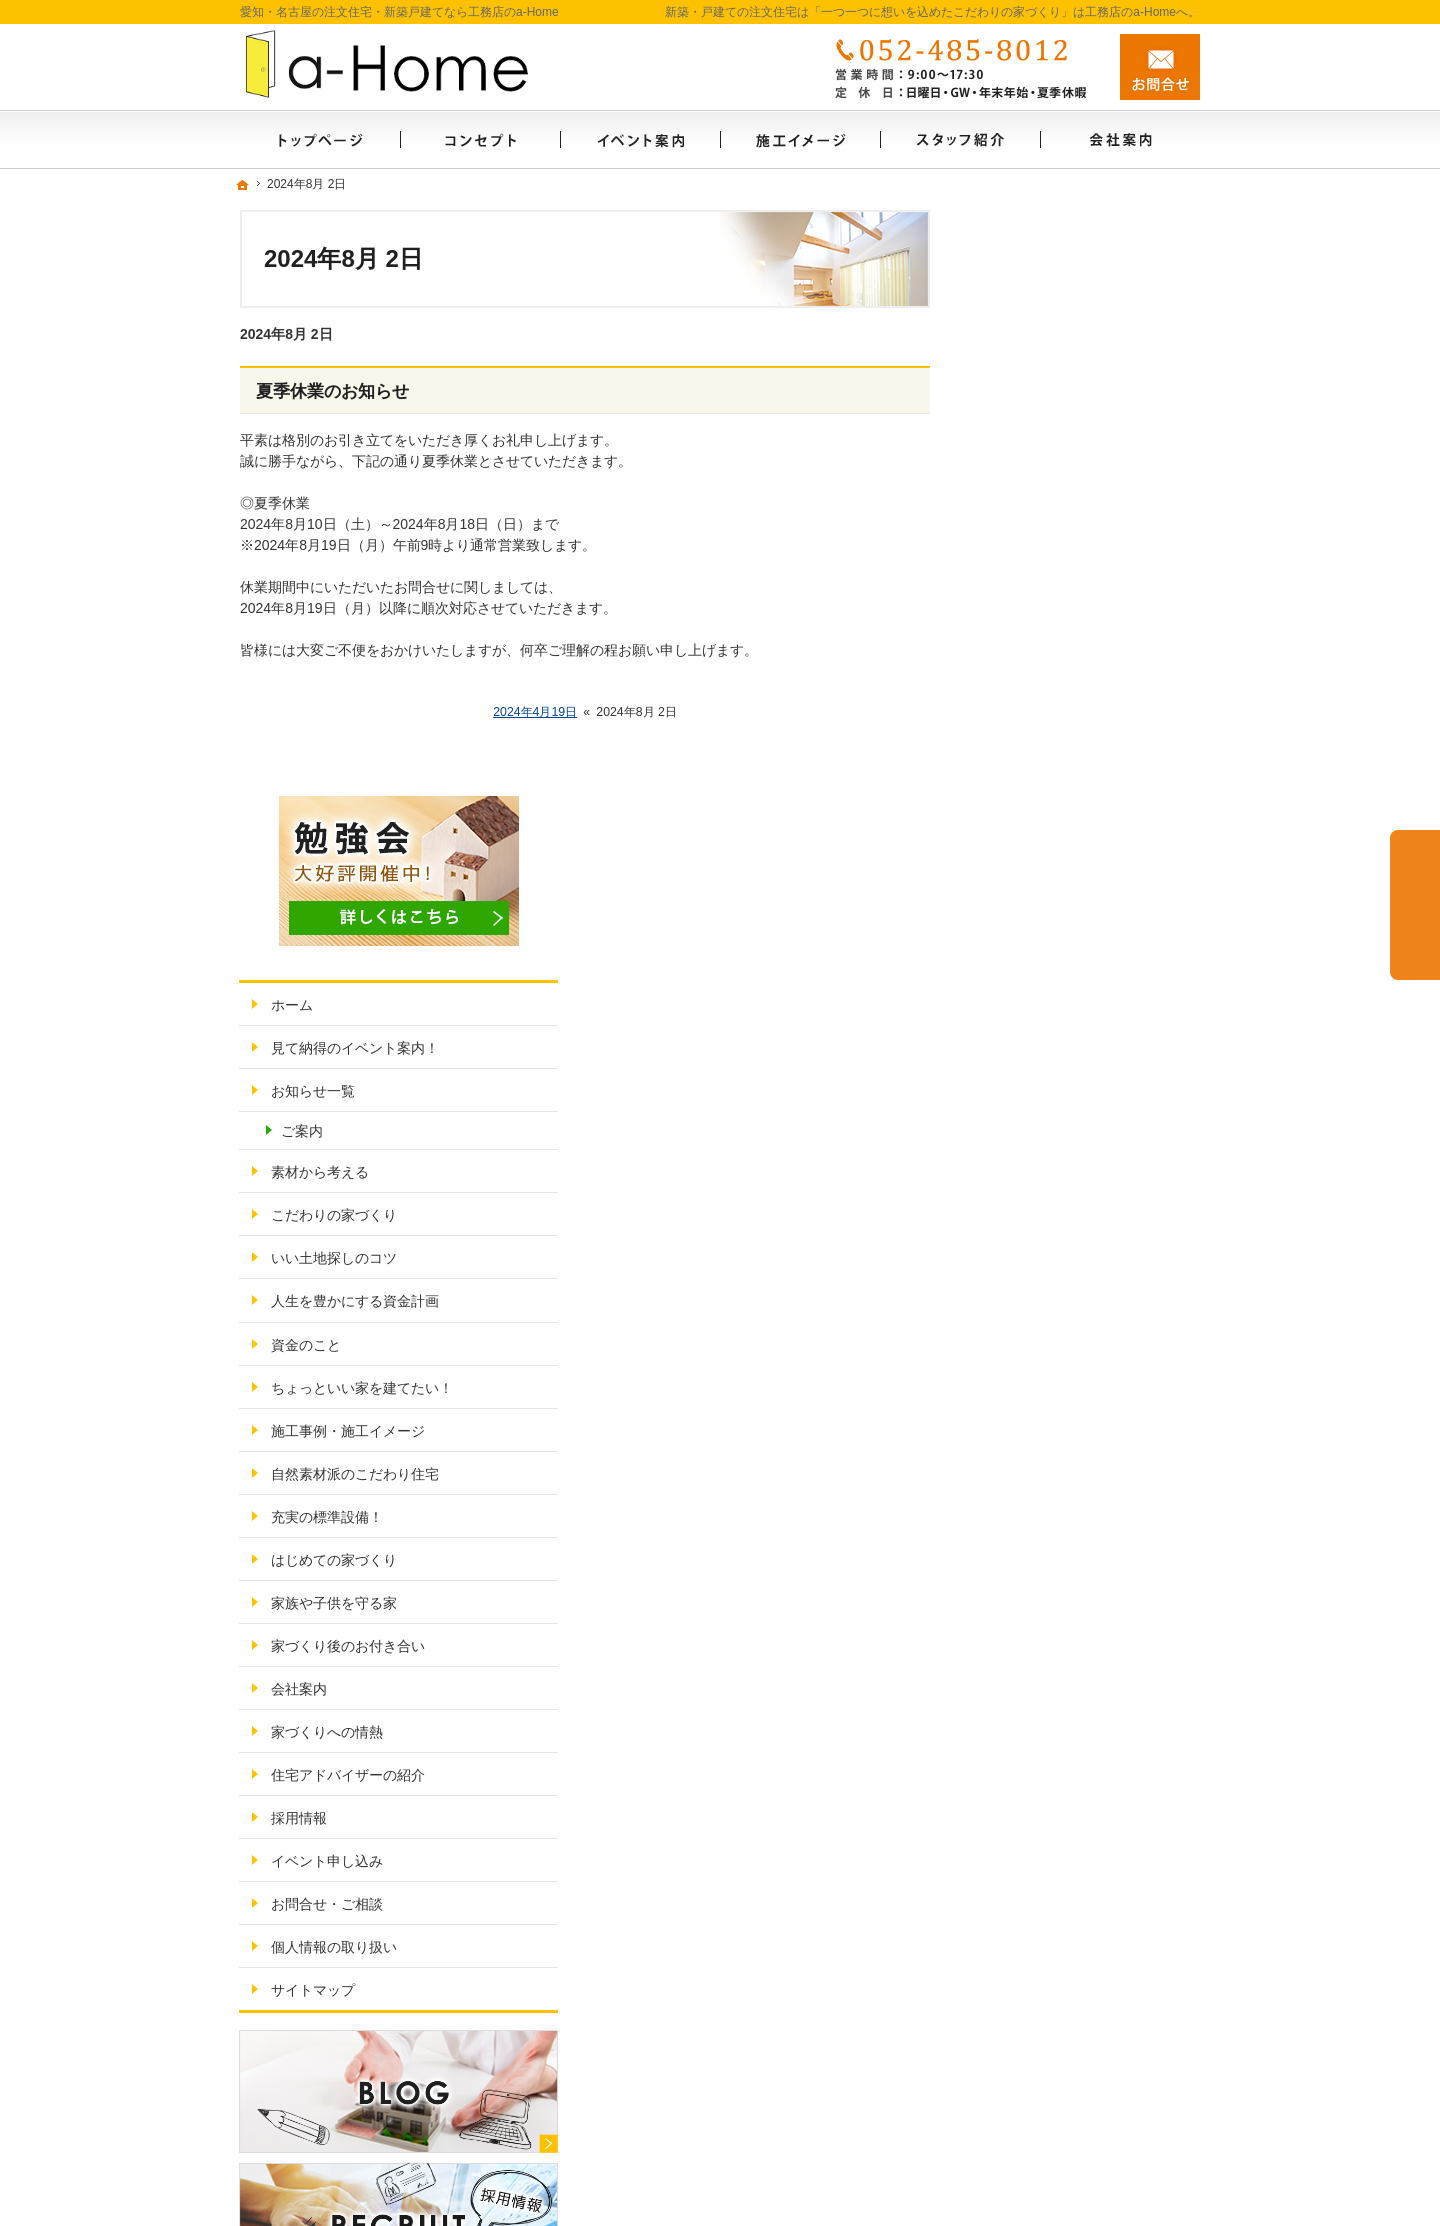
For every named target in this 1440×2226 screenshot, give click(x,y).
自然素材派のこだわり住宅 (1076, 888)
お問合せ (1160, 67)
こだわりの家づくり (1055, 630)
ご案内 (1023, 545)
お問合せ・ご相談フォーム (1080, 2043)
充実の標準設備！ (1048, 931)
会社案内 (1020, 1103)
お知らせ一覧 (1034, 505)
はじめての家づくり (1055, 974)
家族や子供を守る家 (1055, 1017)
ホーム (1013, 419)
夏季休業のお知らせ (332, 391)
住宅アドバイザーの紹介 (1069, 1189)
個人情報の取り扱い (1055, 1361)
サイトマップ (1034, 1404)
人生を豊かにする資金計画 (1076, 716)
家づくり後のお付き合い (1069, 1060)
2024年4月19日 (535, 712)
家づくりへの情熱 (1048, 1146)
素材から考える (1041, 587)
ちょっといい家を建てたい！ (1083, 802)
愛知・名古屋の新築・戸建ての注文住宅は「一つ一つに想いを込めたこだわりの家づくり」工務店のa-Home (800, 2188)
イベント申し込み (1048, 1275)
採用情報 (1020, 1232)
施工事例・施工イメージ (1069, 845)
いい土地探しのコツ (1055, 673)
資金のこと (1027, 759)
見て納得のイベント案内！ (1076, 462)
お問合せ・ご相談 (1048, 1318)
